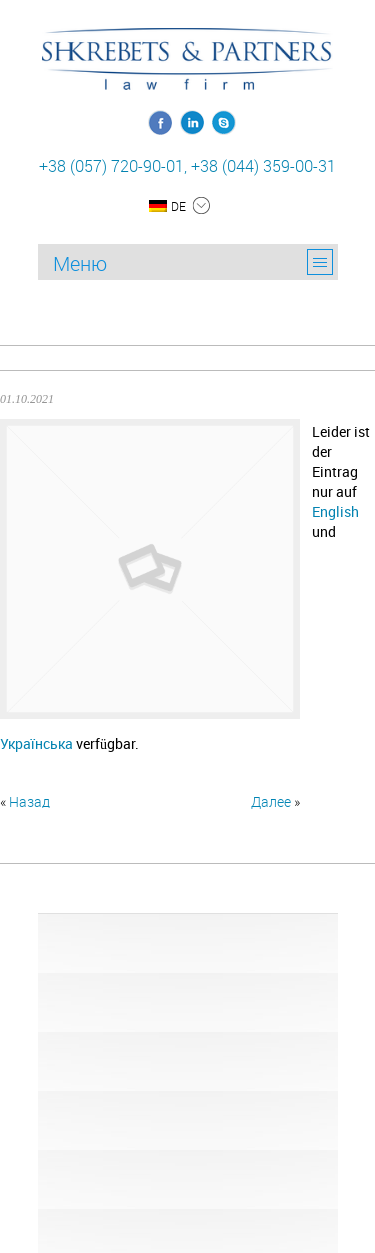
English (335, 511)
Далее (271, 801)
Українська (36, 743)
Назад (29, 801)
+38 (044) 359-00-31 (263, 166)
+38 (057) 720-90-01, (113, 166)
